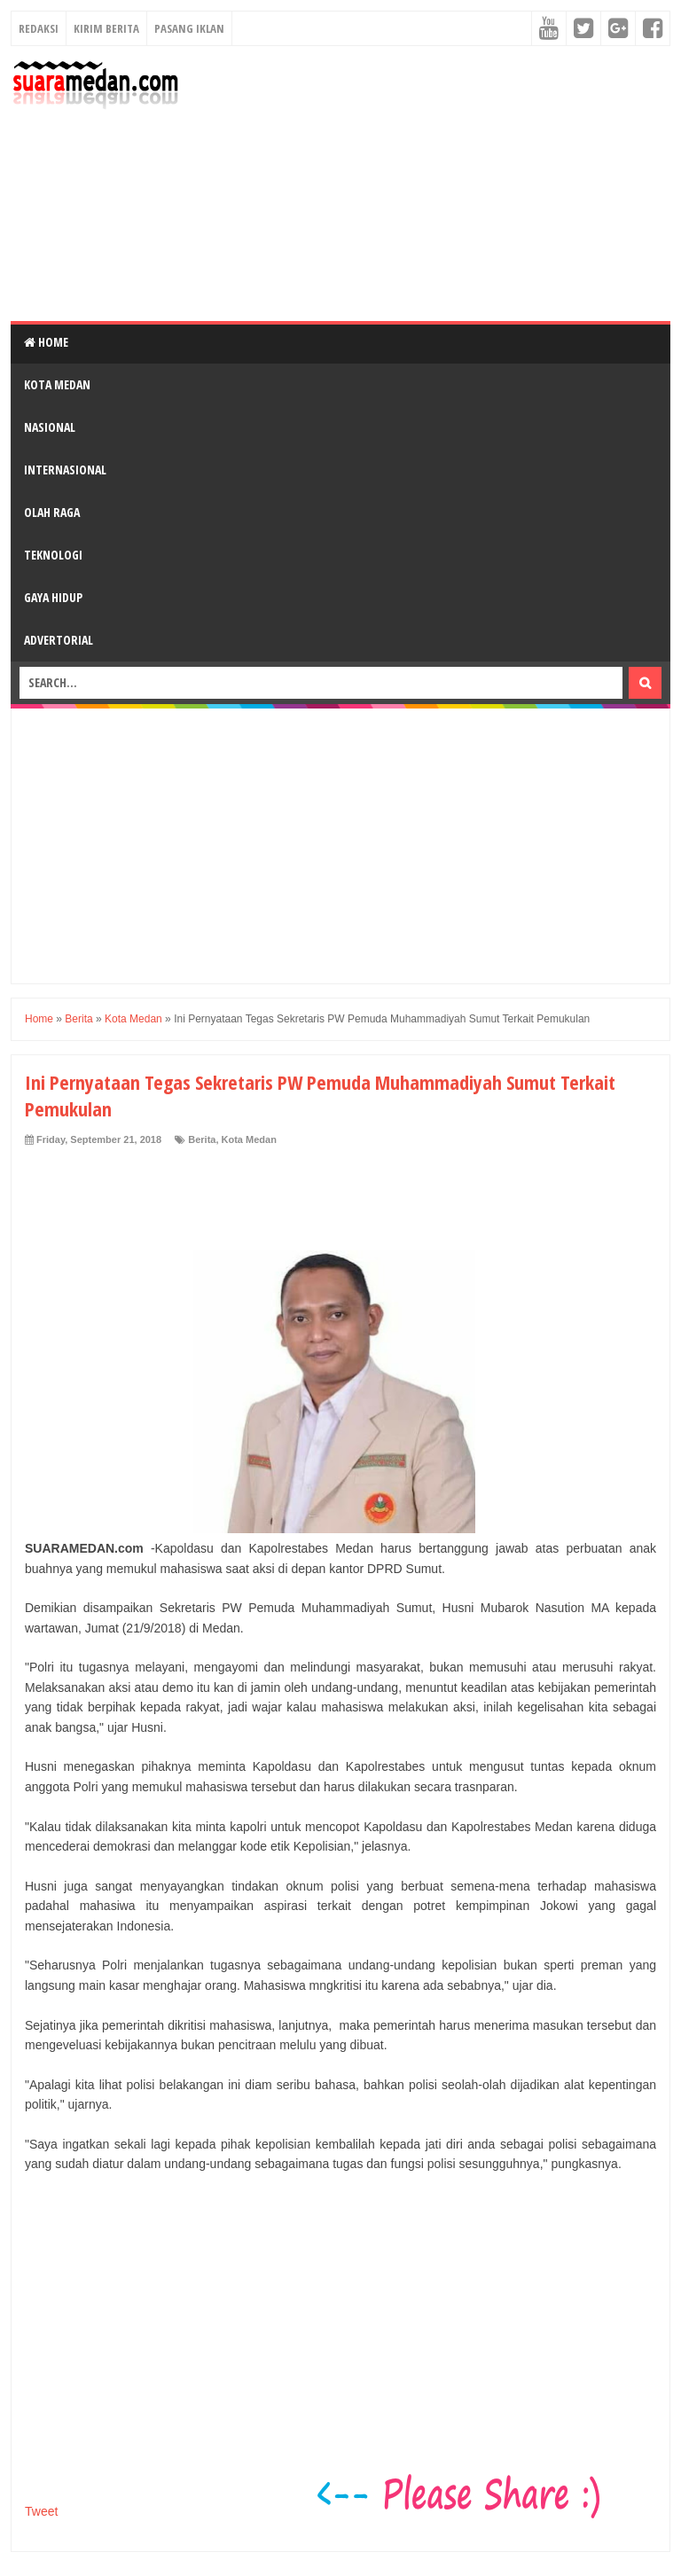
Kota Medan (57, 384)
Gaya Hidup (53, 597)
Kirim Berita (106, 28)
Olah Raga (52, 512)
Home (46, 341)
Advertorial (58, 639)
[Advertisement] (430, 183)
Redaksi (39, 28)
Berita (201, 1139)
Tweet (41, 2511)
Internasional (65, 469)
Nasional (49, 427)
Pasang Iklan (189, 28)
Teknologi (53, 554)
